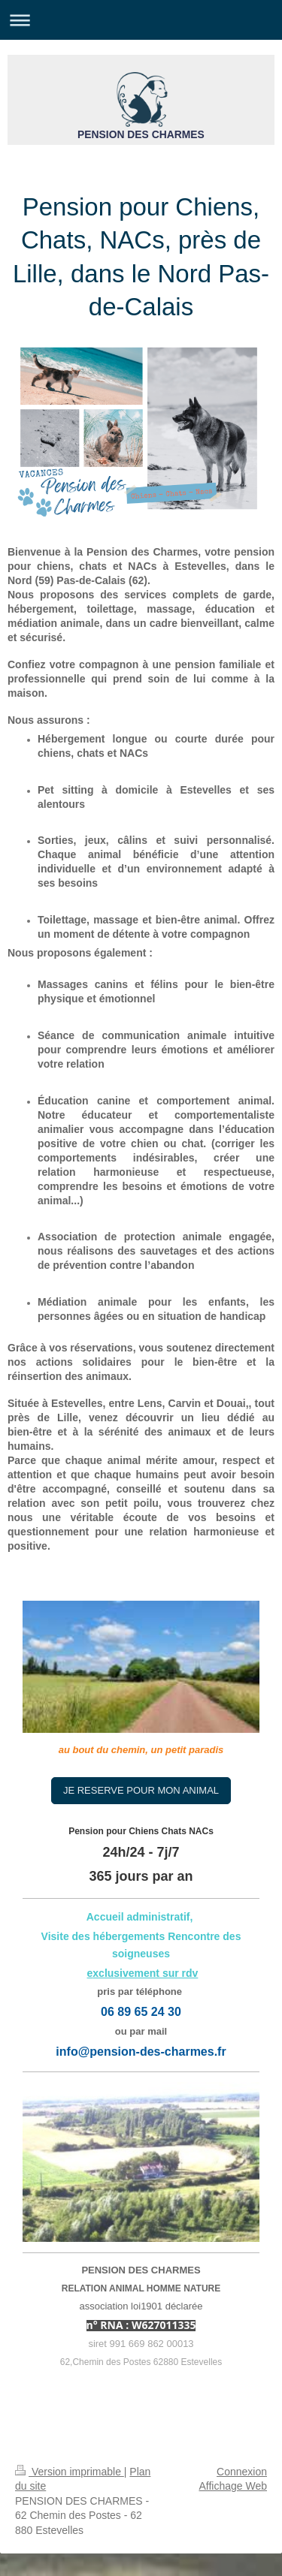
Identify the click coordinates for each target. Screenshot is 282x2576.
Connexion (242, 2472)
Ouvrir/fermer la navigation (141, 20)
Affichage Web (233, 2486)
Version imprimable (69, 2472)
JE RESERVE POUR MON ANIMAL (141, 1790)
